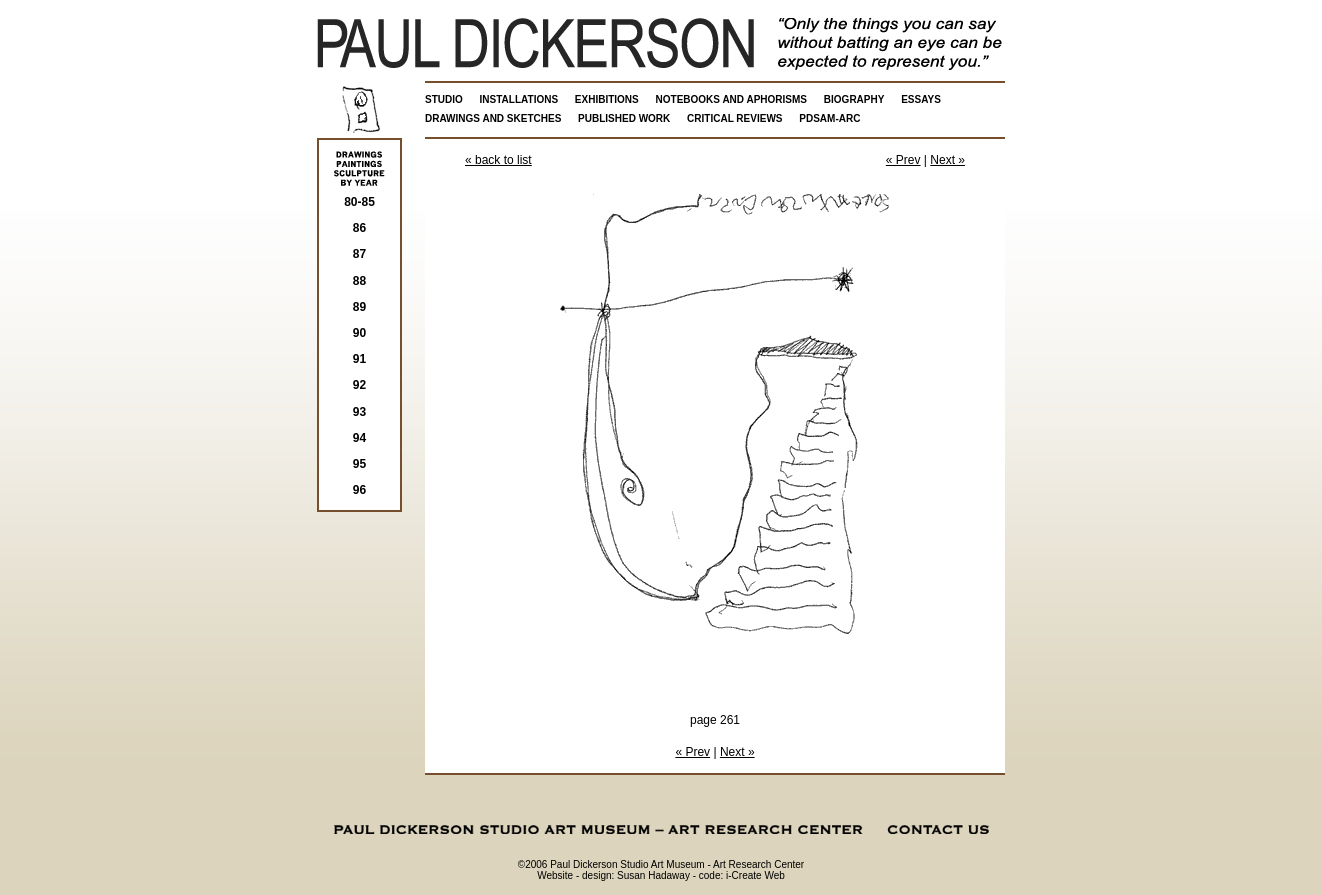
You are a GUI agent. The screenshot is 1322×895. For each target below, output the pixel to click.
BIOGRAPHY (854, 99)
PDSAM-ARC (829, 118)
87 (359, 254)
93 (359, 412)
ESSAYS (921, 99)
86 (359, 228)
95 (359, 464)
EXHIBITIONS (607, 99)
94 (359, 438)
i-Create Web (755, 875)
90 (359, 333)
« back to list (498, 160)
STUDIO (444, 99)
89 (359, 307)
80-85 (359, 202)
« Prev (903, 160)
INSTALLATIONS (519, 99)
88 (359, 281)
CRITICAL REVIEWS (734, 118)
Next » (947, 160)
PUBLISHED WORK (624, 118)
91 (359, 359)
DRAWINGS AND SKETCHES (493, 118)
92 (359, 385)
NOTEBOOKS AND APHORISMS (732, 99)
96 (359, 490)
